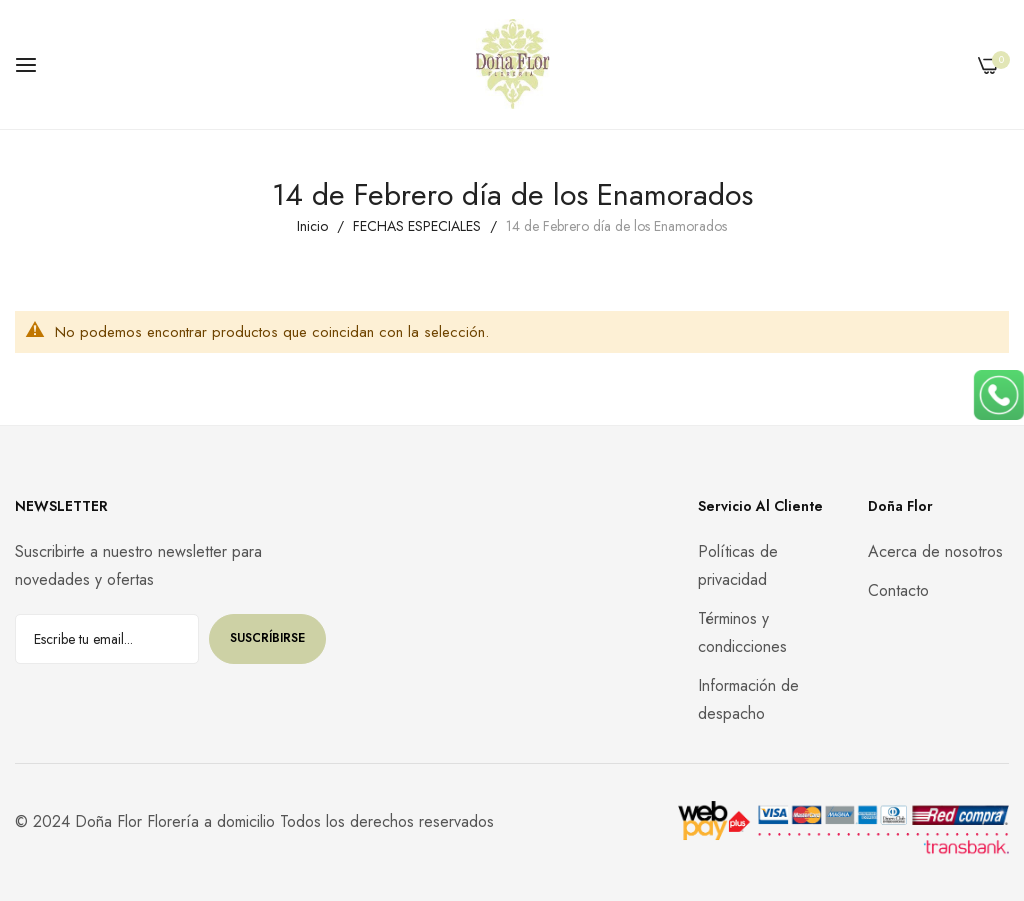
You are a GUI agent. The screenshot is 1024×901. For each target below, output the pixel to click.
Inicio (314, 226)
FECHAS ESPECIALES (419, 226)
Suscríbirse (267, 638)
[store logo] (512, 64)
